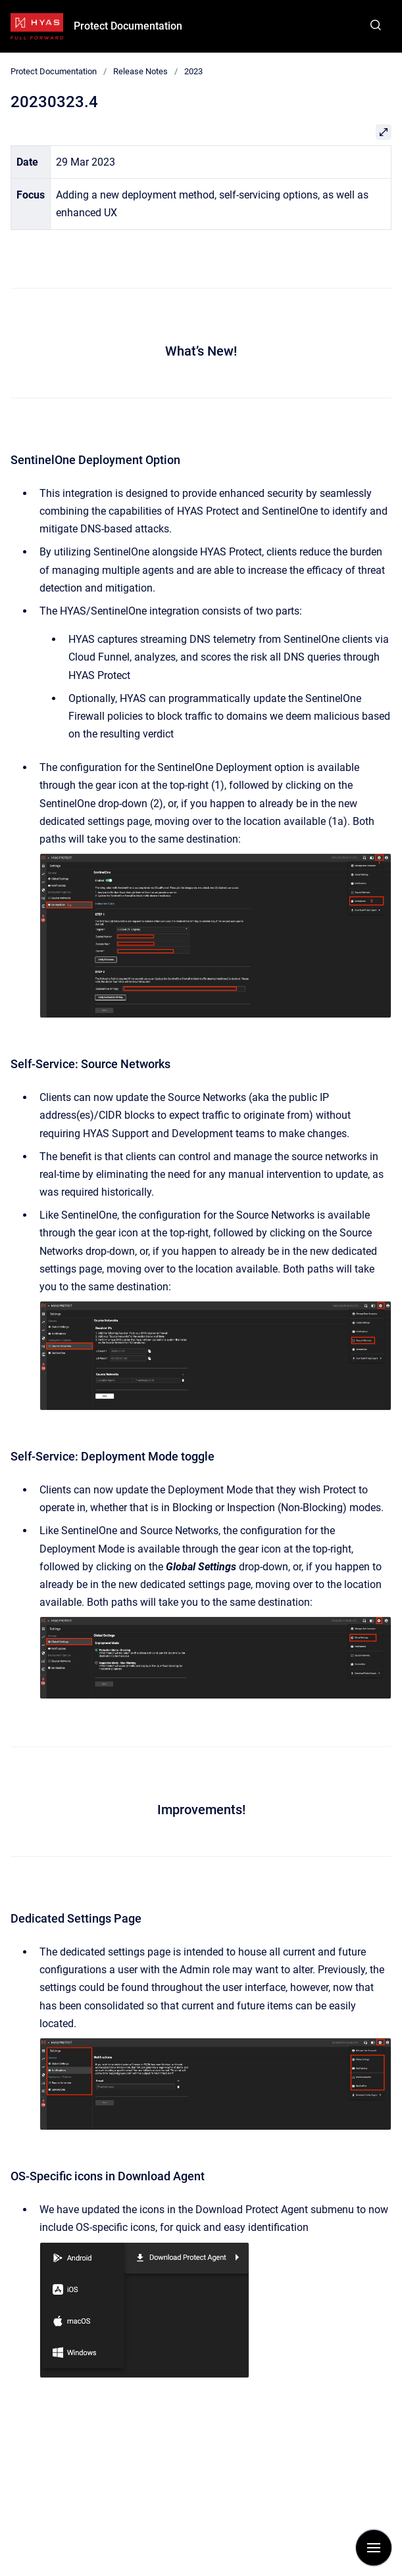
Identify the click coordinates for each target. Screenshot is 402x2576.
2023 (193, 71)
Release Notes (140, 71)
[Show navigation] (373, 2547)
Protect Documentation (128, 26)
